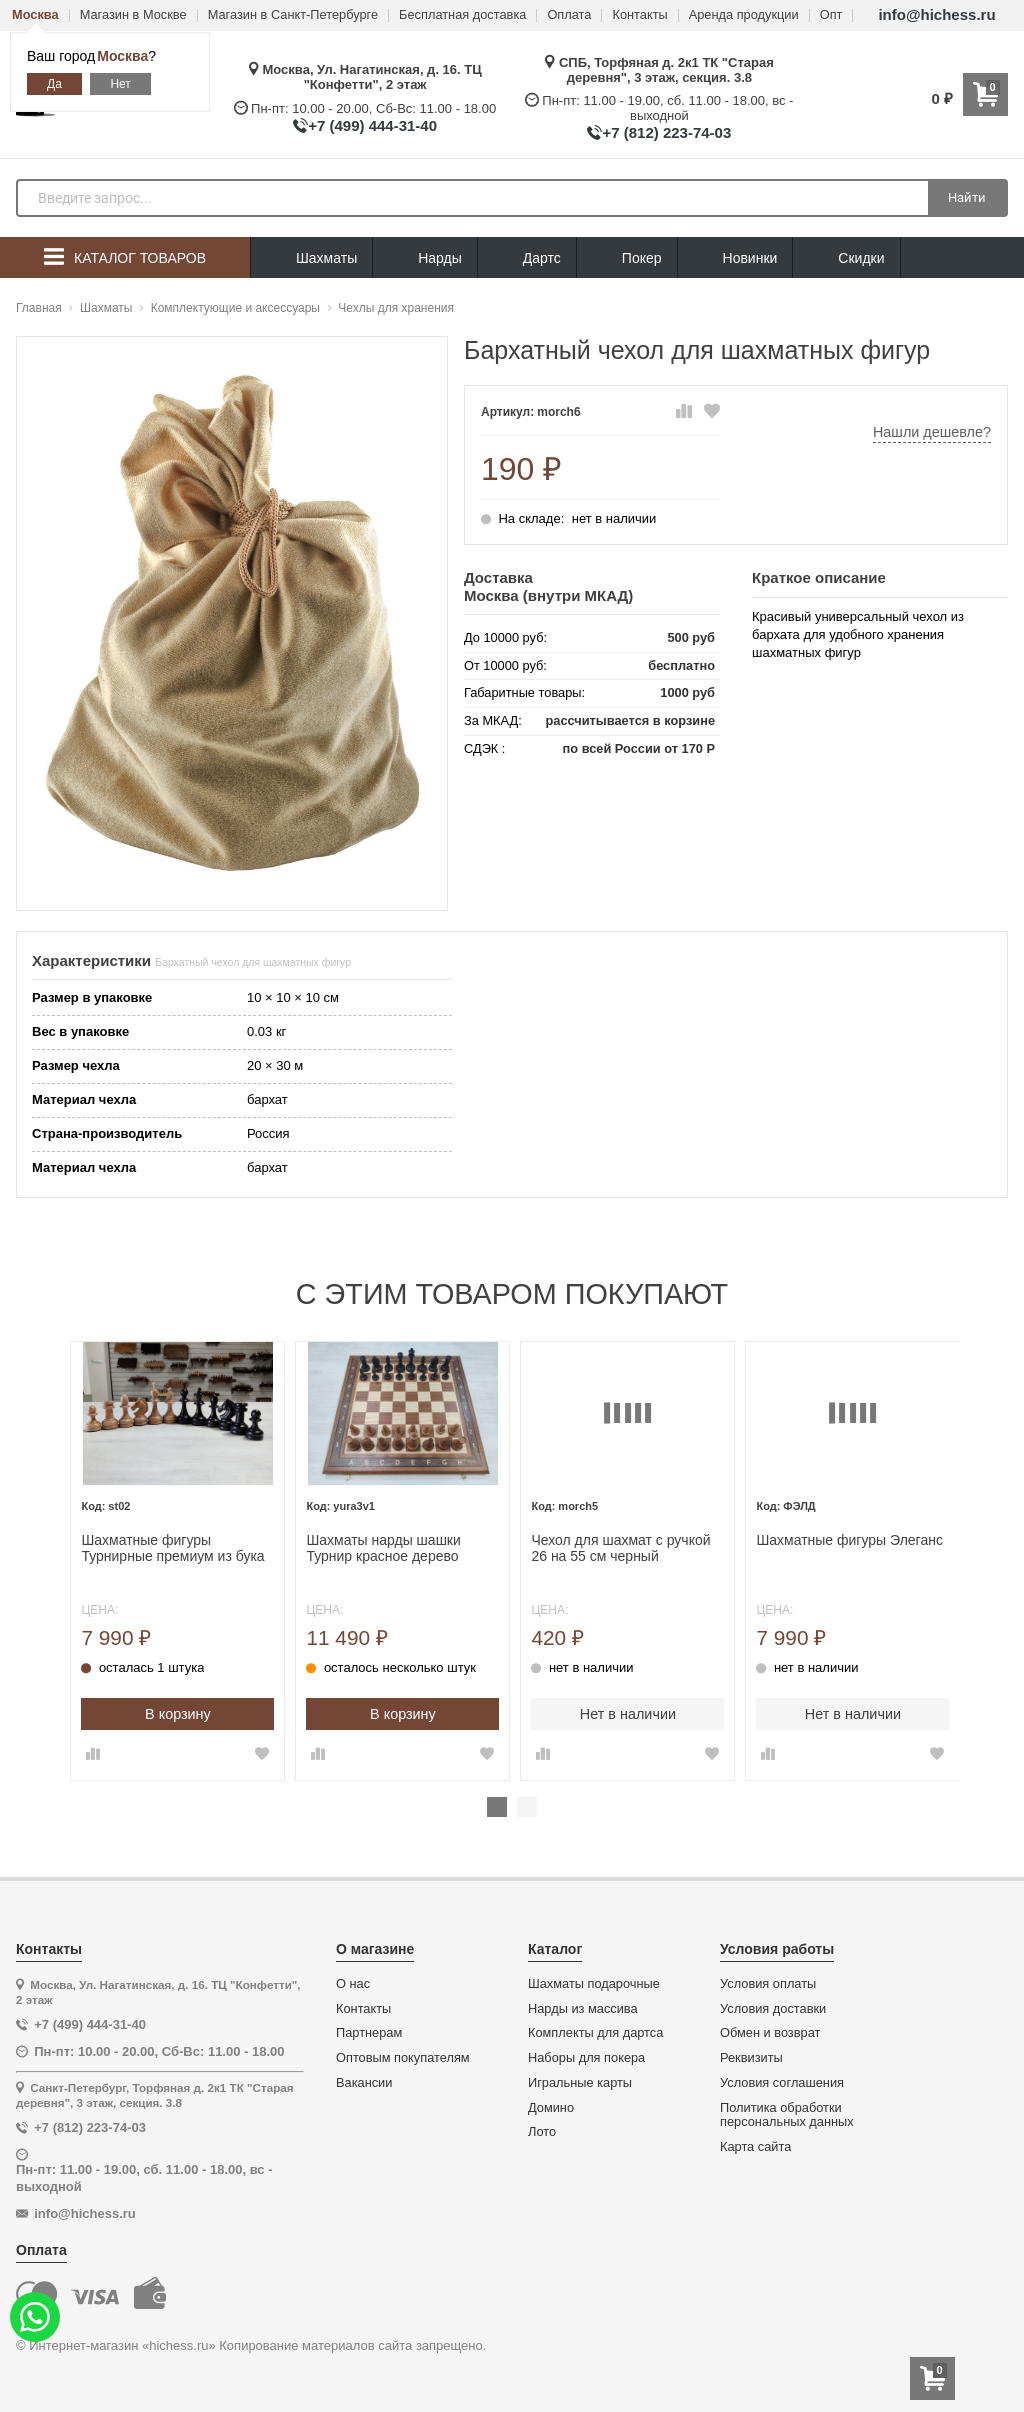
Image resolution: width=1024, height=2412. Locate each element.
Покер (627, 258)
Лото (542, 2131)
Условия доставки (773, 2007)
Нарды (425, 258)
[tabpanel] (178, 1560)
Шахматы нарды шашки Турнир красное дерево (383, 1546)
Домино (551, 2106)
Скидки (846, 260)
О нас (353, 1983)
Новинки (735, 258)
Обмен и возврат (770, 2032)
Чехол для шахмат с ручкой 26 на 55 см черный (618, 1546)
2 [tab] (527, 1806)
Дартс (527, 258)
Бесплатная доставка (462, 15)
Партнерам (369, 2032)
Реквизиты (751, 2057)
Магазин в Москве (133, 15)
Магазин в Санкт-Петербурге (293, 15)
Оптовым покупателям (403, 2057)
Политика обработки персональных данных (787, 2113)
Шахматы (311, 258)
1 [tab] (497, 1806)
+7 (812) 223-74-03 (666, 132)
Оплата (569, 15)
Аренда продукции (744, 15)
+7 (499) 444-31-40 (372, 125)
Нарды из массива (583, 2007)
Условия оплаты (768, 1983)
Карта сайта (755, 2146)
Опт (831, 15)
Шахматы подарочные (594, 1983)
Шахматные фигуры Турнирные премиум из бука (174, 1546)
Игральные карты (580, 2082)
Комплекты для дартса (595, 2032)
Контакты (639, 15)
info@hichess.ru (936, 14)
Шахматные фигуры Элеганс (845, 1538)
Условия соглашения (782, 2082)
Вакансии (364, 2082)
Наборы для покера (586, 2057)
